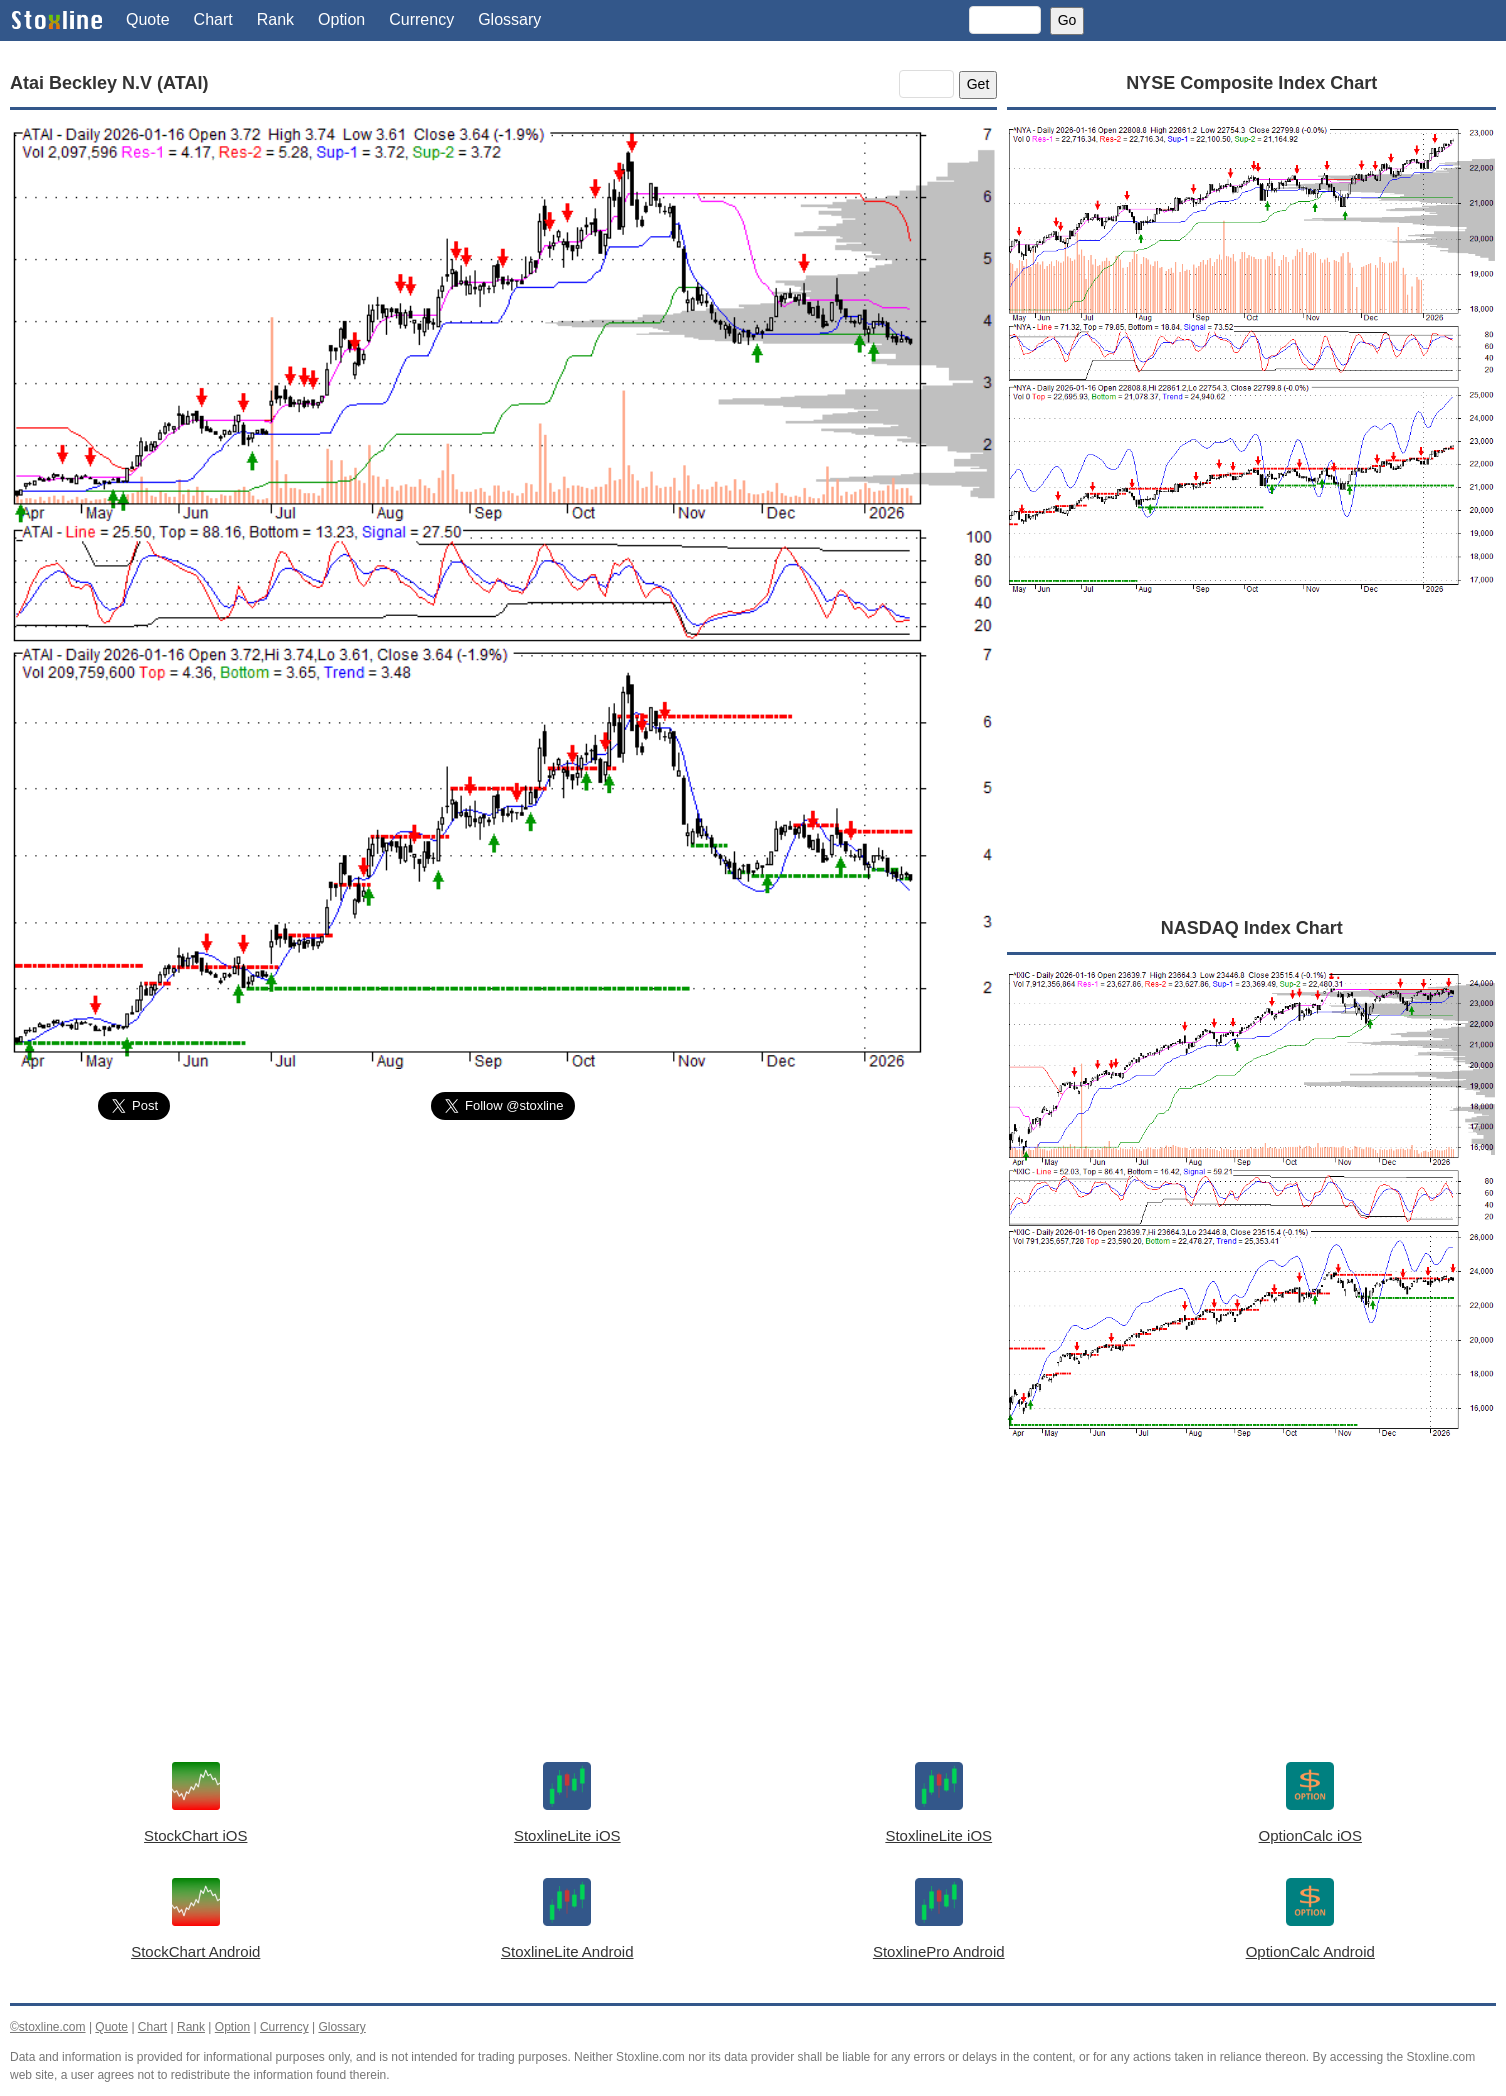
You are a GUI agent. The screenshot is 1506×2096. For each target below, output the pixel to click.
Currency (421, 19)
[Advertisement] (503, 1286)
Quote (148, 19)
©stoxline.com (48, 2027)
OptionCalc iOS (1310, 1835)
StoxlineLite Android (567, 1951)
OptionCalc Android (1310, 1951)
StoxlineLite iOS (567, 1835)
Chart (213, 19)
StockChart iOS (195, 1835)
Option (341, 19)
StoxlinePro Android (939, 1951)
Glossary (509, 19)
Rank (275, 19)
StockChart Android (195, 1951)
